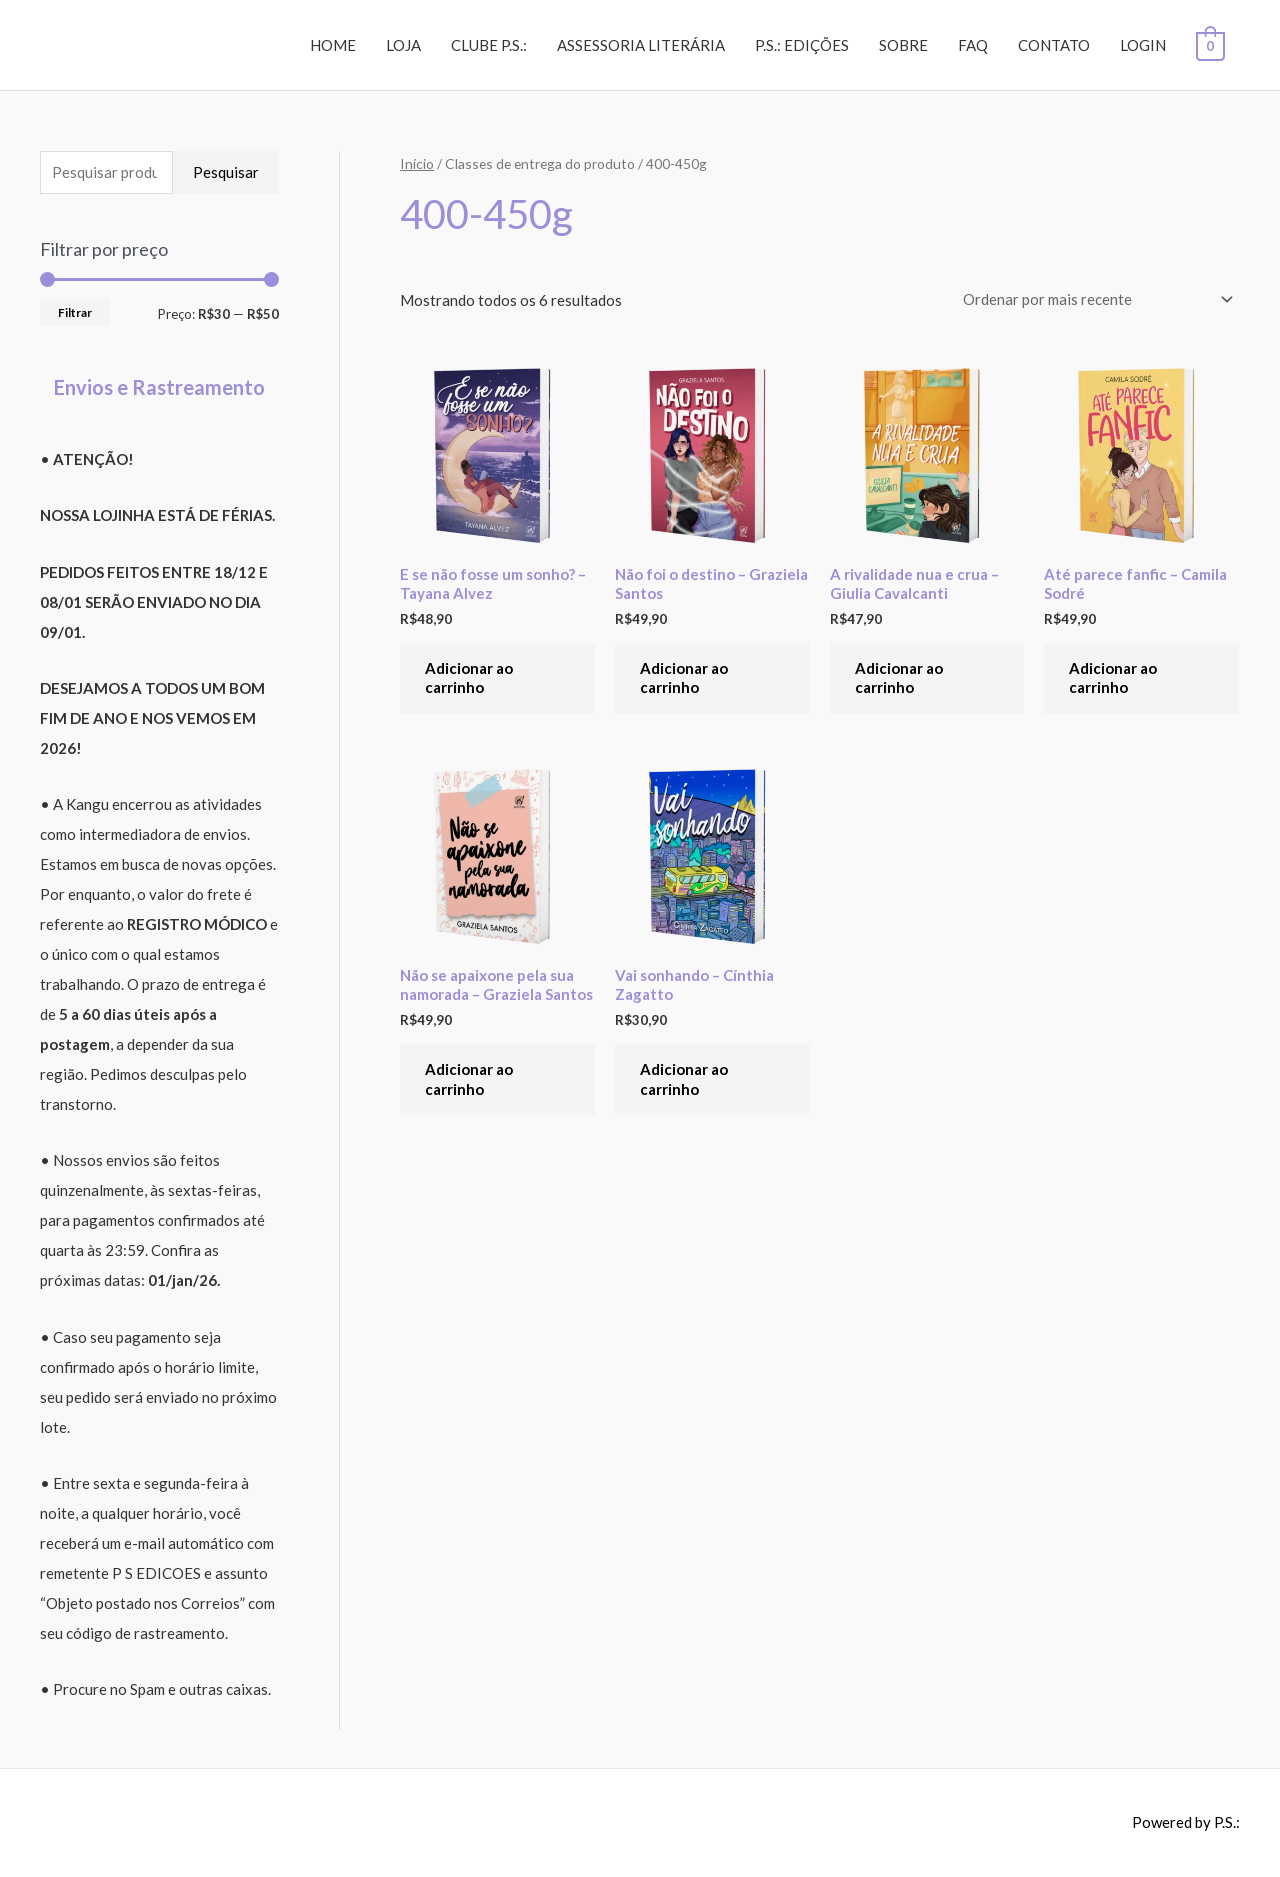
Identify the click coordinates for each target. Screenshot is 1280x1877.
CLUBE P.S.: (491, 45)
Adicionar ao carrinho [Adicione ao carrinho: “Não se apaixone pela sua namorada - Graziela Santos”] (469, 1079)
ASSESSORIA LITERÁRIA (643, 45)
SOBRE (905, 45)
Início (417, 163)
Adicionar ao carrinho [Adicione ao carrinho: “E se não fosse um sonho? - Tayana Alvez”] (469, 678)
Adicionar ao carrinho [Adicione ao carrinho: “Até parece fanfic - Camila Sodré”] (1113, 678)
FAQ (975, 45)
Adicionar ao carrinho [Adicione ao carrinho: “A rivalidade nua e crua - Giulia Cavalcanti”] (899, 678)
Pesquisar (226, 172)
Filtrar (75, 312)
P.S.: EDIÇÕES (804, 45)
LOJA (405, 45)
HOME (335, 45)
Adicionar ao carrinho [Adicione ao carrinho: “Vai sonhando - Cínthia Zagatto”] (684, 1079)
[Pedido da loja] (1095, 299)
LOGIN (1145, 45)
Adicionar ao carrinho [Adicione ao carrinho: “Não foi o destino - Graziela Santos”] (684, 678)
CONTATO (1056, 45)
